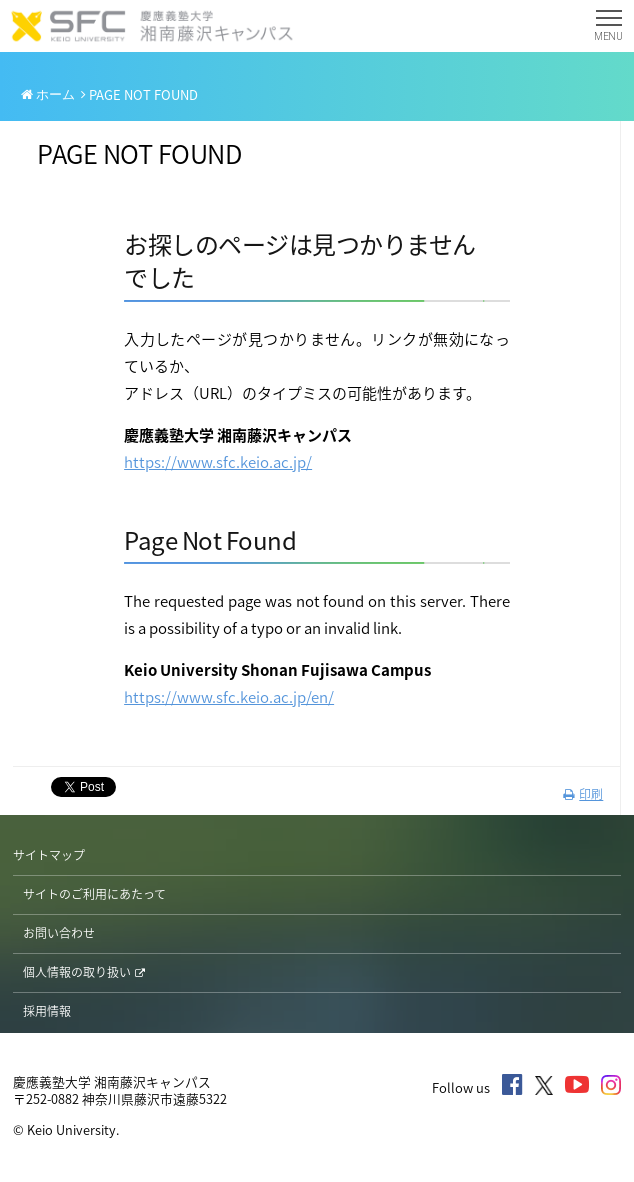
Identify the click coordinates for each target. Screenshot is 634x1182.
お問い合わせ (59, 933)
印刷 (583, 794)
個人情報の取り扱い (84, 972)
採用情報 (47, 1011)
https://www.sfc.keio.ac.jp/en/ (229, 697)
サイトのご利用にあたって (94, 894)
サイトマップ (49, 855)
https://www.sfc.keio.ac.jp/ (218, 462)
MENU (608, 29)
